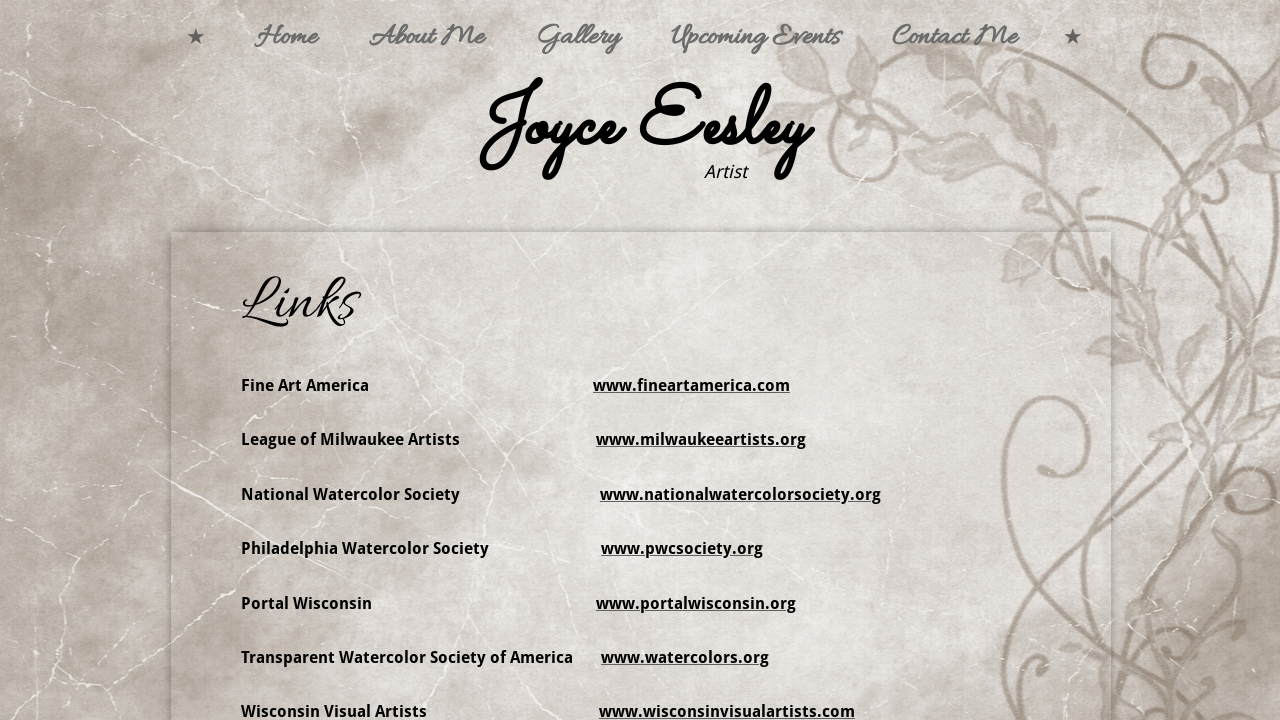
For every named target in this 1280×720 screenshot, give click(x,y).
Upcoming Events (755, 38)
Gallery (577, 38)
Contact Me (954, 38)
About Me (426, 38)
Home (287, 38)
